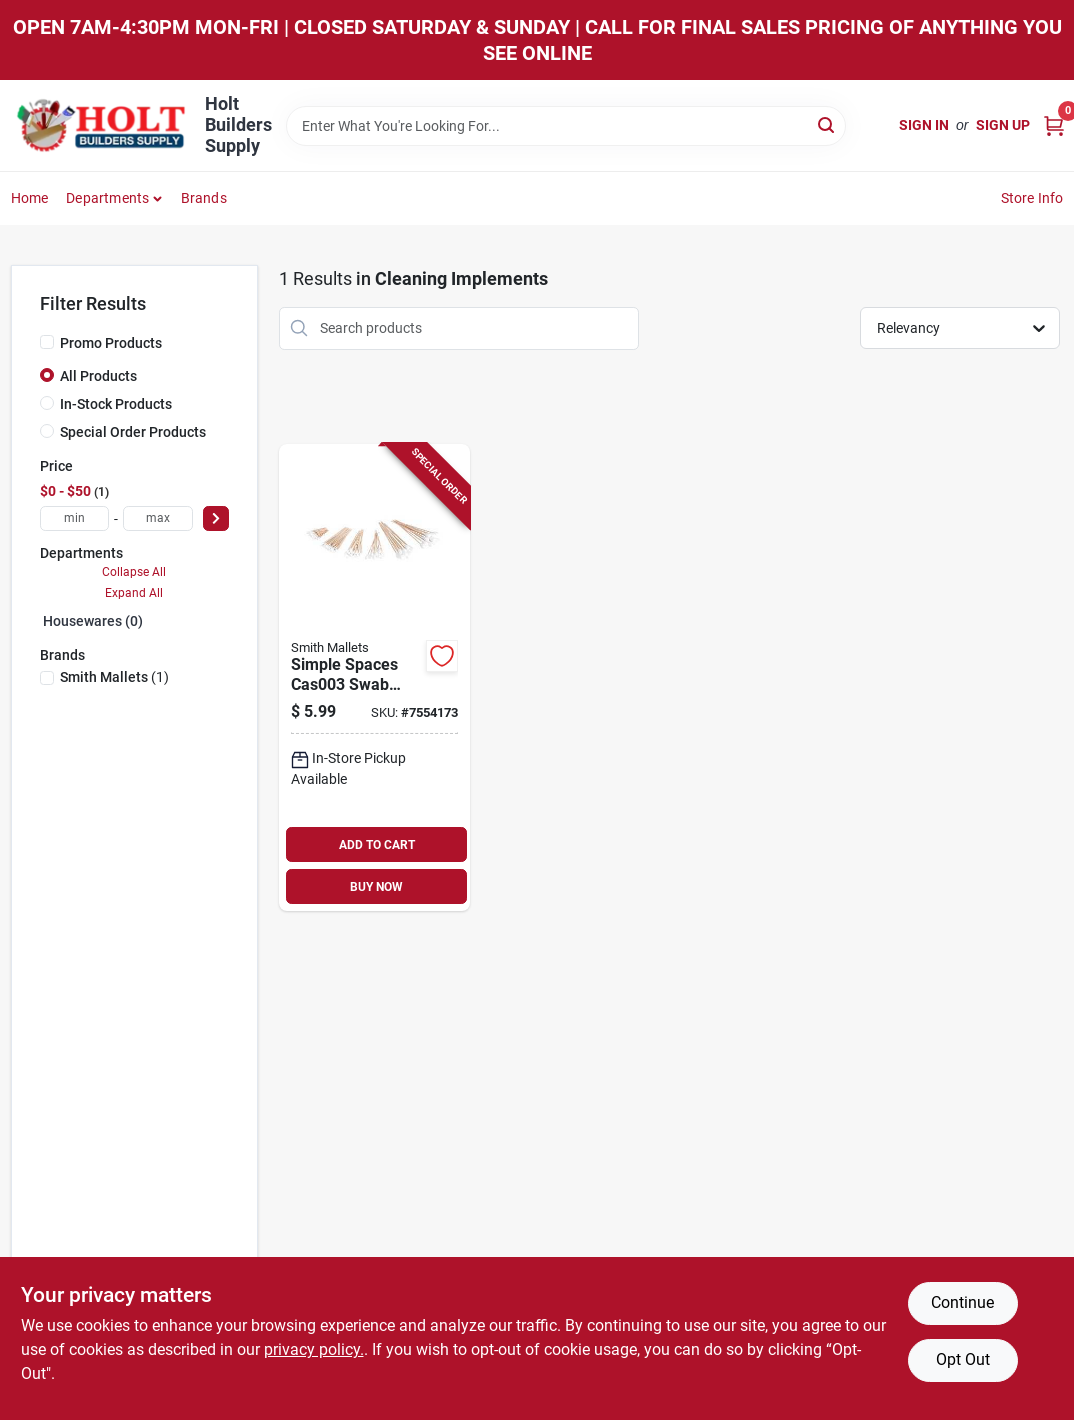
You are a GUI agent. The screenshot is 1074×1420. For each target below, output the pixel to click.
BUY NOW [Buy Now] (376, 887)
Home (30, 198)
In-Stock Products (116, 404)
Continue (962, 1302)
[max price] (158, 518)
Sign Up (1003, 125)
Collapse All (134, 572)
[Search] (827, 124)
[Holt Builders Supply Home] (101, 125)
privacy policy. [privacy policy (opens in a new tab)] (314, 1349)
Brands (204, 198)
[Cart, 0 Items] (1054, 125)
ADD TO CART (377, 845)
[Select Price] (216, 518)
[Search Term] (566, 126)
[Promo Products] (47, 342)
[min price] (75, 518)
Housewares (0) (93, 621)
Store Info (1032, 198)
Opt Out (963, 1359)
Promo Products (111, 343)
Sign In (924, 125)
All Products (98, 376)
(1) (114, 677)
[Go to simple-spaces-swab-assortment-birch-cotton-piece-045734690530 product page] (374, 678)
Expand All (134, 593)
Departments (107, 198)
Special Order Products (133, 432)
